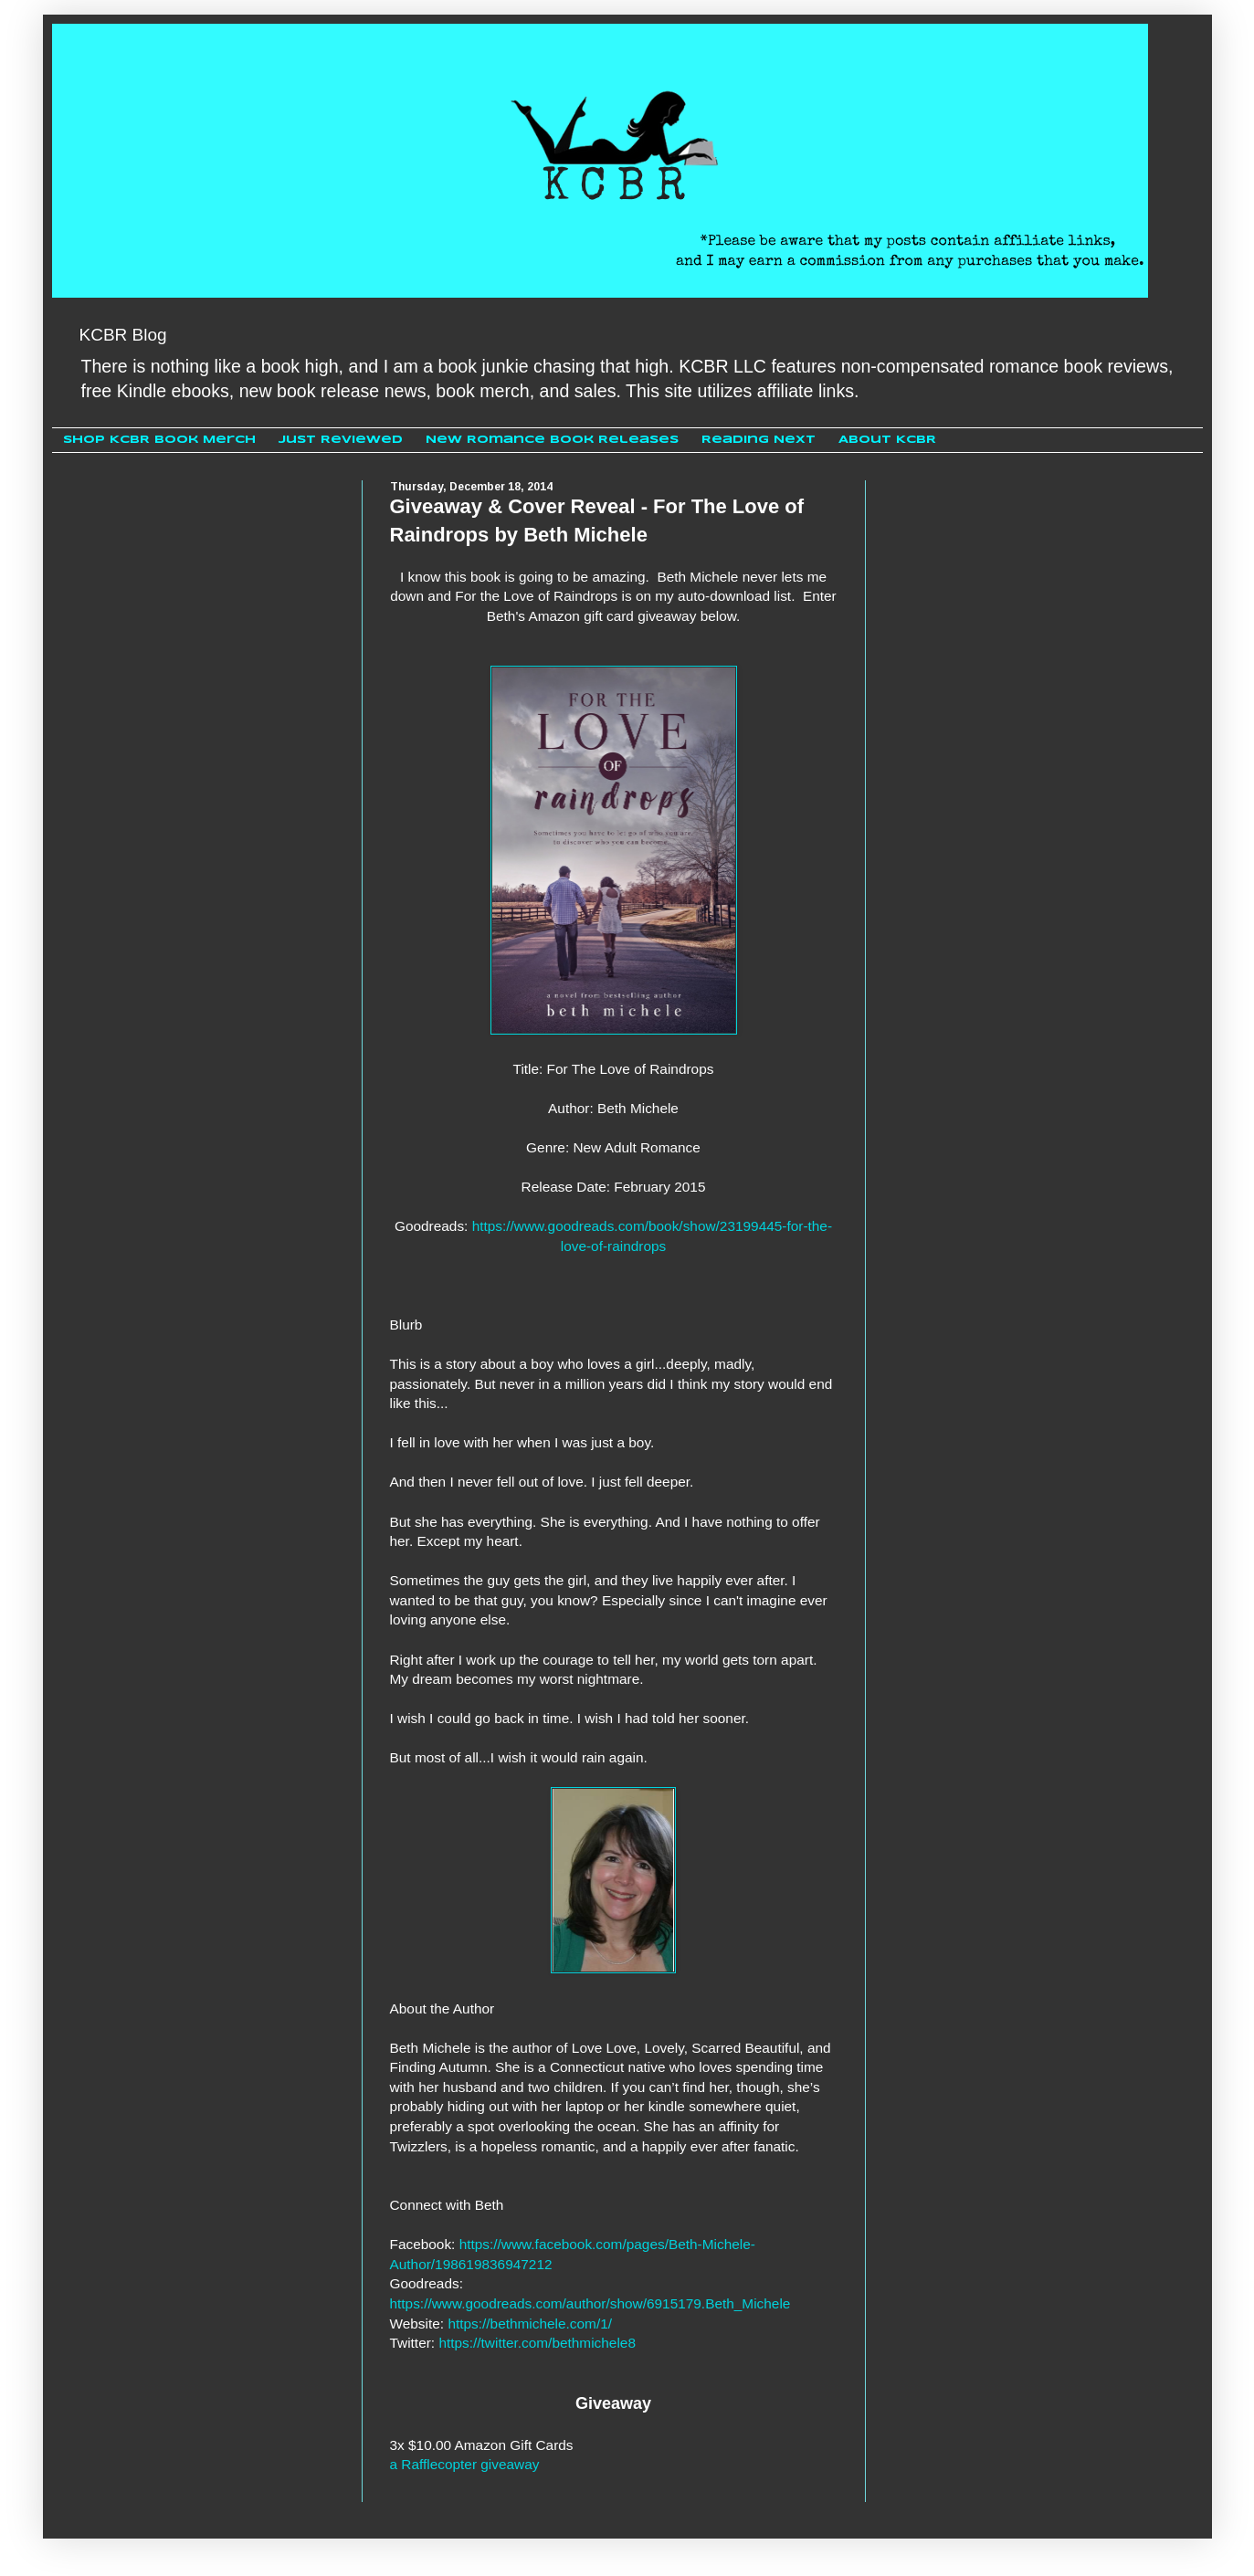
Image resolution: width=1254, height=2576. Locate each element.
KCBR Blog (123, 334)
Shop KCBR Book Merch (159, 440)
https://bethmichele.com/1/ (530, 2323)
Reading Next (758, 440)
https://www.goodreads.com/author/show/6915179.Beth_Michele (590, 2303)
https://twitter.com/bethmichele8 (537, 2342)
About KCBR (887, 440)
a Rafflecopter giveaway (465, 2464)
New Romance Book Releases (552, 440)
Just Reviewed (341, 440)
